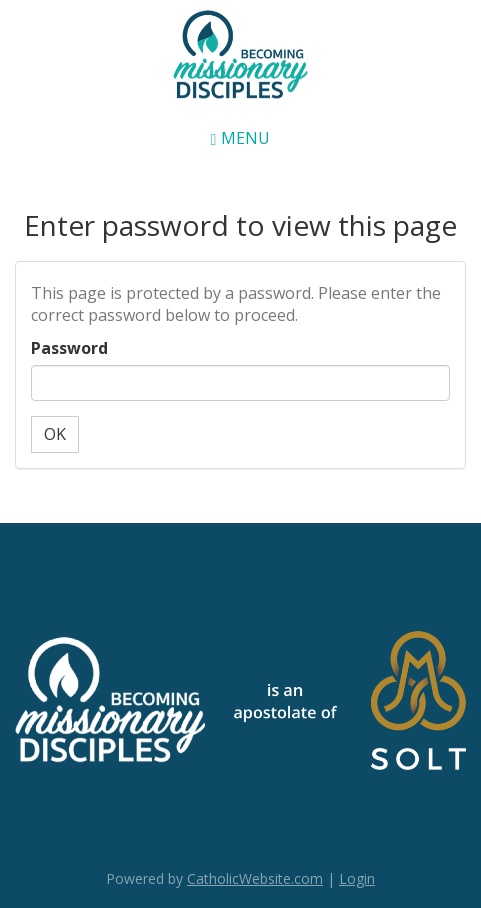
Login (357, 878)
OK (55, 434)
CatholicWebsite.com (255, 878)
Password (69, 348)
